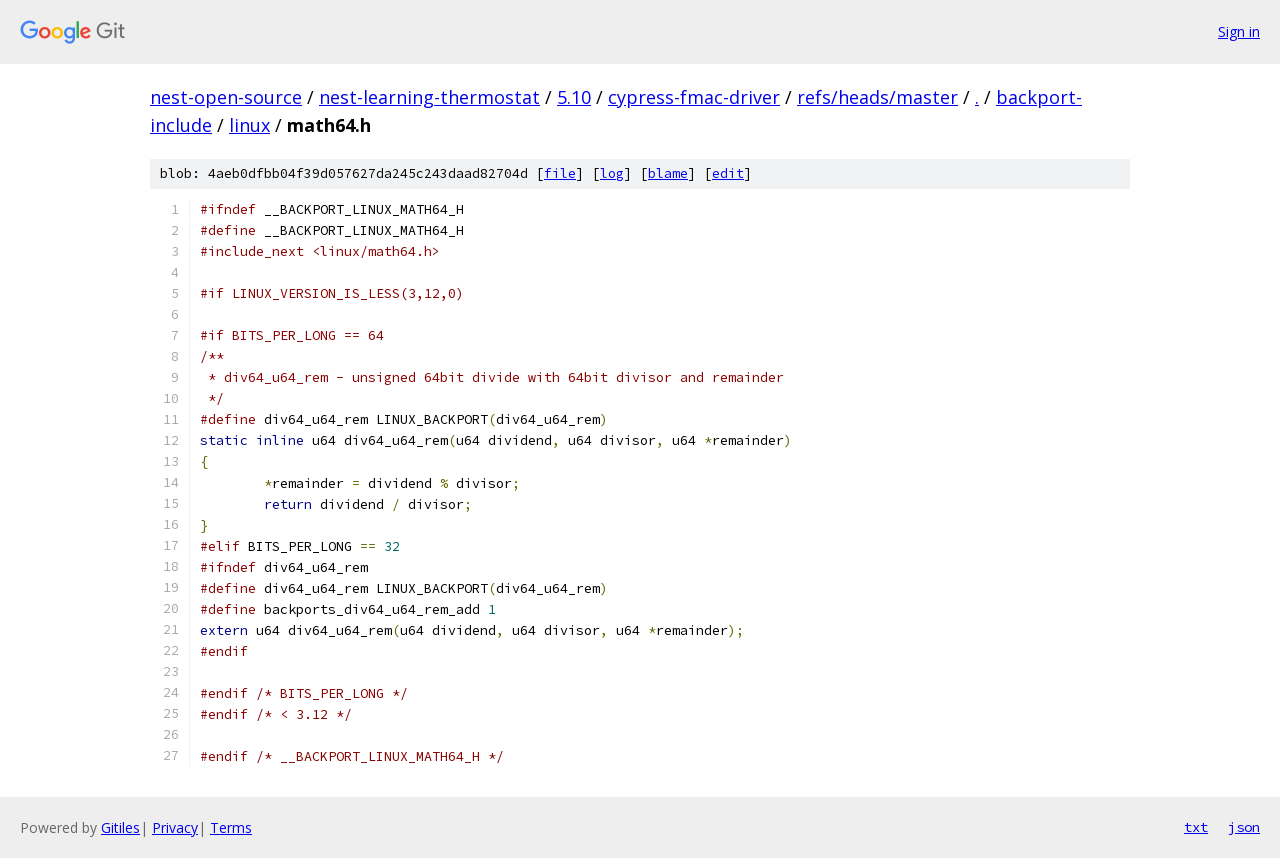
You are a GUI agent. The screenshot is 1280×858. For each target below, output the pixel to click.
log (612, 173)
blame (668, 173)
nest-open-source (226, 97)
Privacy (175, 827)
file (560, 173)
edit (728, 173)
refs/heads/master (877, 97)
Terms (231, 827)
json (1244, 827)
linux (249, 125)
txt (1196, 827)
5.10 (574, 97)
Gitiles (120, 827)
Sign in (1239, 31)
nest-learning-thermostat (429, 97)
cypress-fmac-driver (694, 97)
